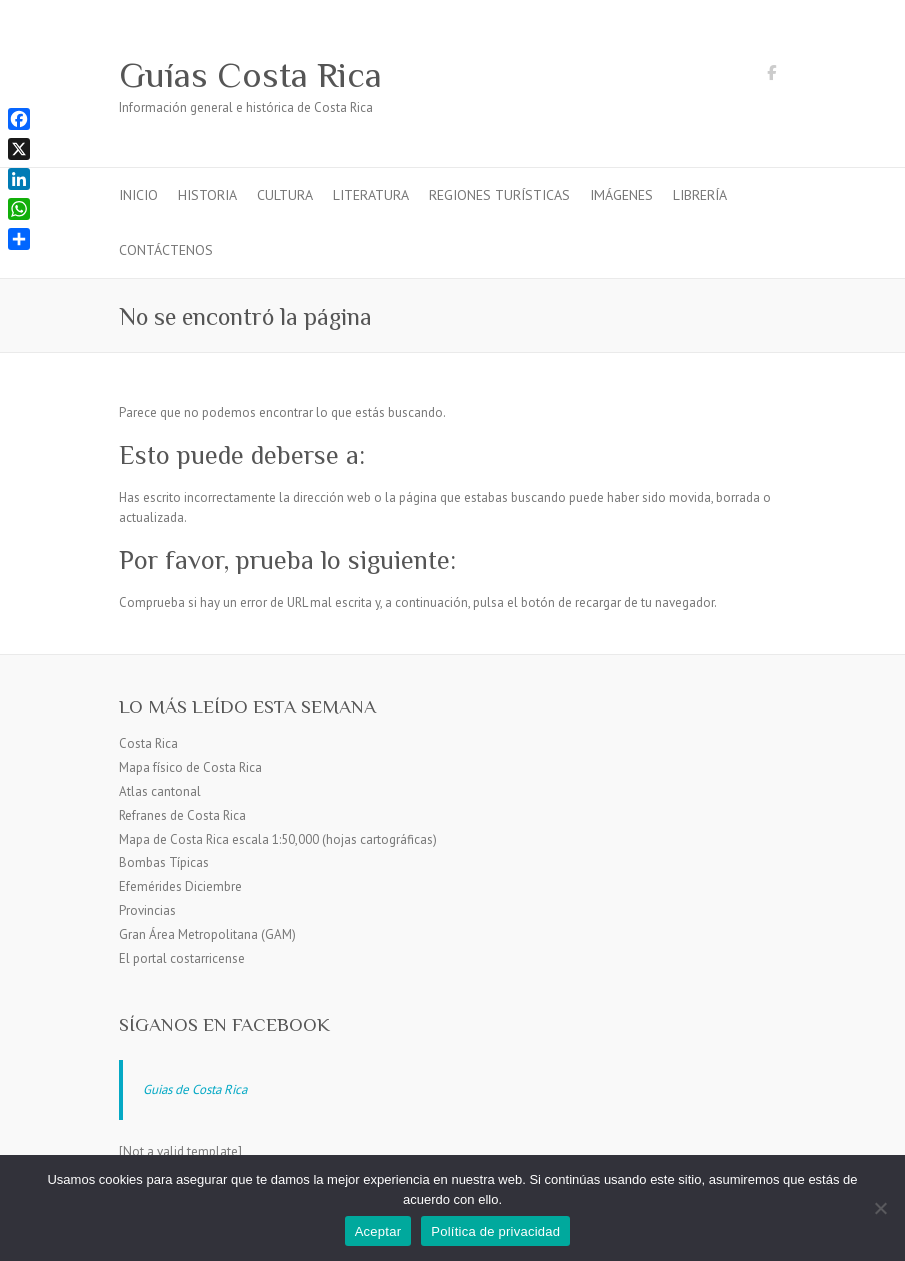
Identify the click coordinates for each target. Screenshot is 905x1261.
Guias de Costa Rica (195, 1089)
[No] (880, 1208)
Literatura (371, 195)
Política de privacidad (495, 1231)
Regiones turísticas (499, 195)
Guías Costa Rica (250, 75)
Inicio (138, 195)
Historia (207, 195)
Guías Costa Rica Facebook (772, 76)
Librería (700, 195)
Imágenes (621, 195)
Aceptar (378, 1231)
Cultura (285, 195)
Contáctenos (166, 250)
